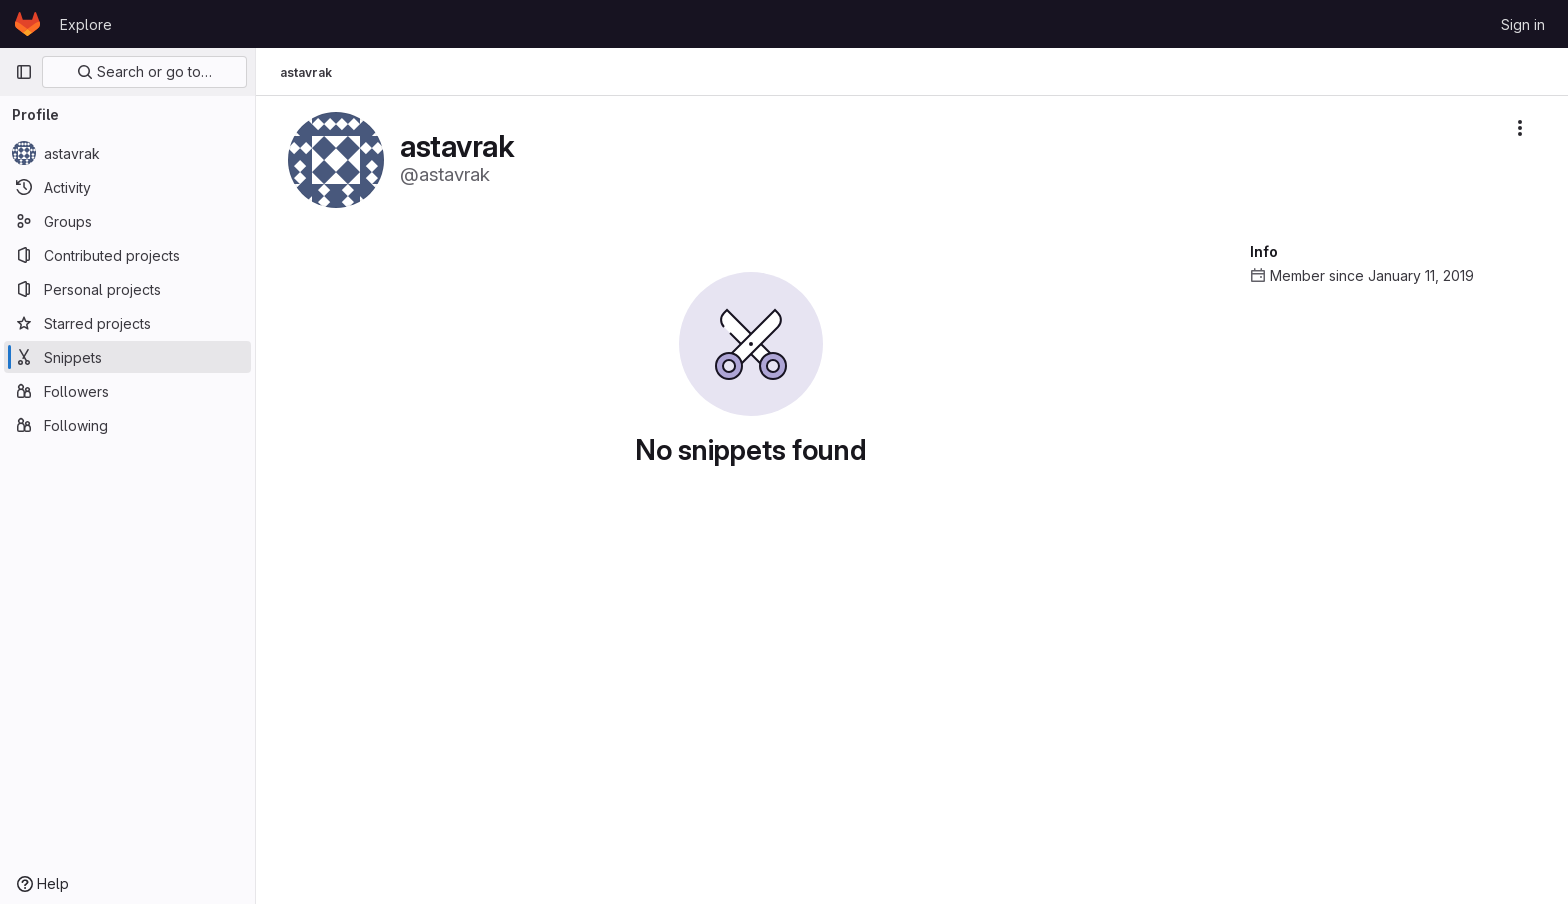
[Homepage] (27, 24)
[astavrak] (127, 153)
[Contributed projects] (127, 255)
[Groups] (127, 221)
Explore (86, 24)
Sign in (1523, 24)
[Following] (127, 425)
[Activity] (127, 187)
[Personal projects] (127, 289)
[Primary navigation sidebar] (24, 72)
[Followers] (127, 391)
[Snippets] (127, 357)
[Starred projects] (127, 323)
